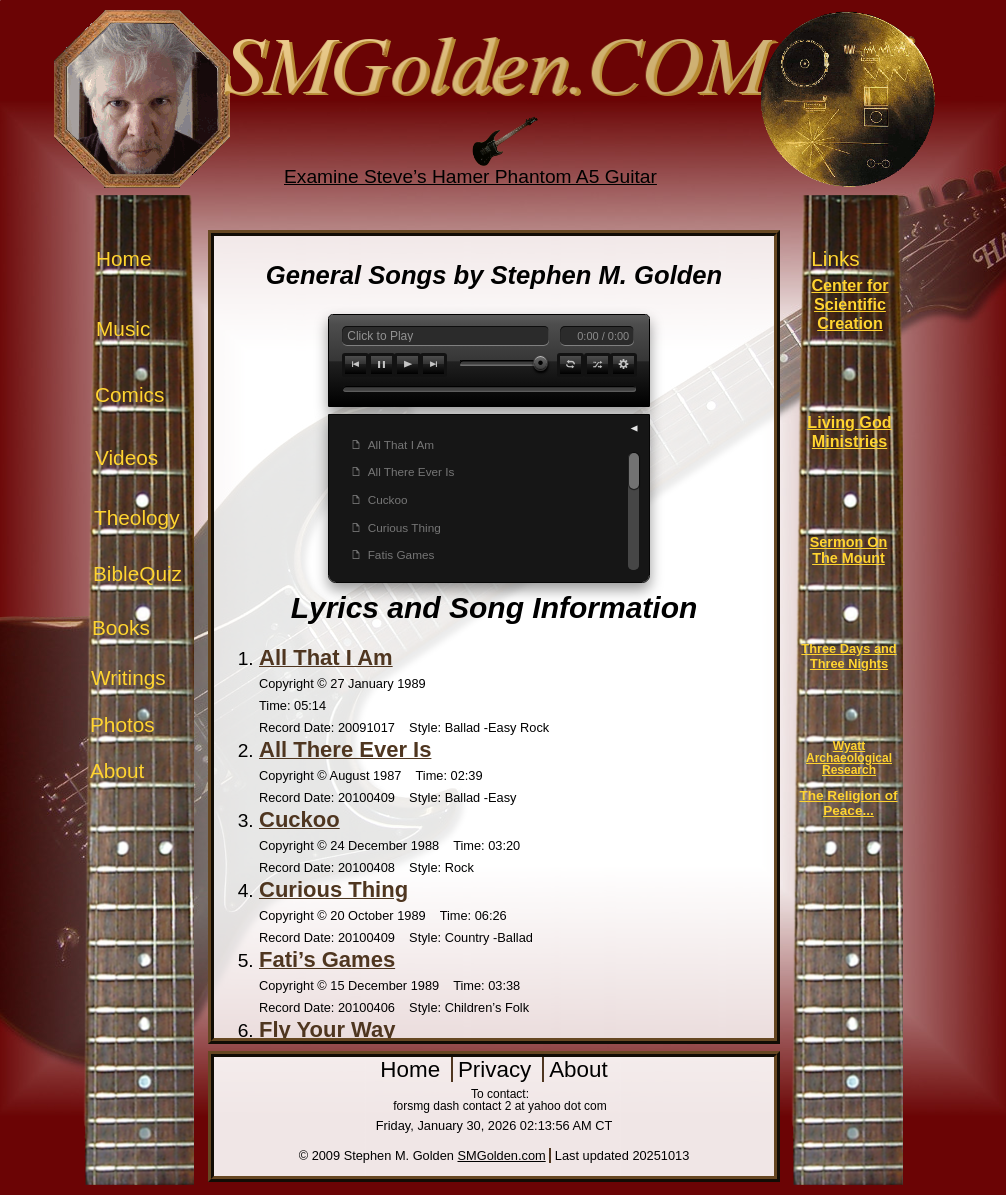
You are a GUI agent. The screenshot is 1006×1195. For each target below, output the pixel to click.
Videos (126, 457)
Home (123, 258)
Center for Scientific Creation (849, 304)
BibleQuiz (137, 573)
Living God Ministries (849, 431)
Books (121, 627)
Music (123, 328)
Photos (122, 724)
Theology (137, 517)
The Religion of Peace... (848, 803)
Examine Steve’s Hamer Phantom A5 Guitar (470, 176)
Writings (128, 677)
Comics (129, 394)
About (117, 770)
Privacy (498, 1069)
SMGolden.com (502, 1155)
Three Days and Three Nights (848, 656)
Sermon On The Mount (849, 550)
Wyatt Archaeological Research (849, 758)
